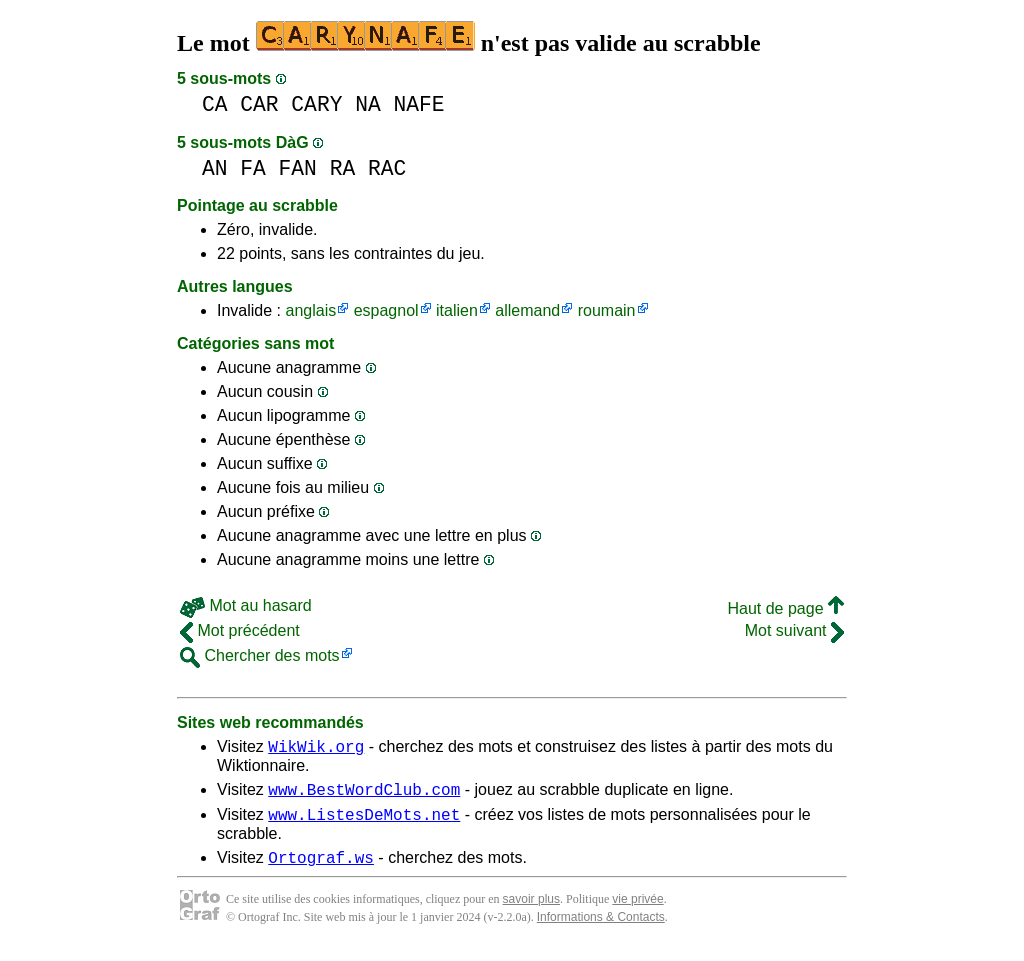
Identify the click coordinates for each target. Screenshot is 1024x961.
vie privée (637, 911)
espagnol (386, 310)
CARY (316, 104)
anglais (310, 310)
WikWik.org (316, 749)
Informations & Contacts (601, 929)
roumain (607, 310)
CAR (259, 104)
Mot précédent (240, 630)
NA (368, 104)
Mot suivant (794, 630)
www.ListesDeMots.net (364, 823)
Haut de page (785, 608)
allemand (527, 310)
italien (457, 310)
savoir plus (531, 911)
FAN (298, 168)
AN (215, 168)
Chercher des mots (260, 655)
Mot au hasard (246, 605)
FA (253, 168)
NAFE (418, 104)
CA (215, 104)
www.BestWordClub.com (364, 795)
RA (343, 168)
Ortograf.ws (321, 869)
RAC (387, 168)
